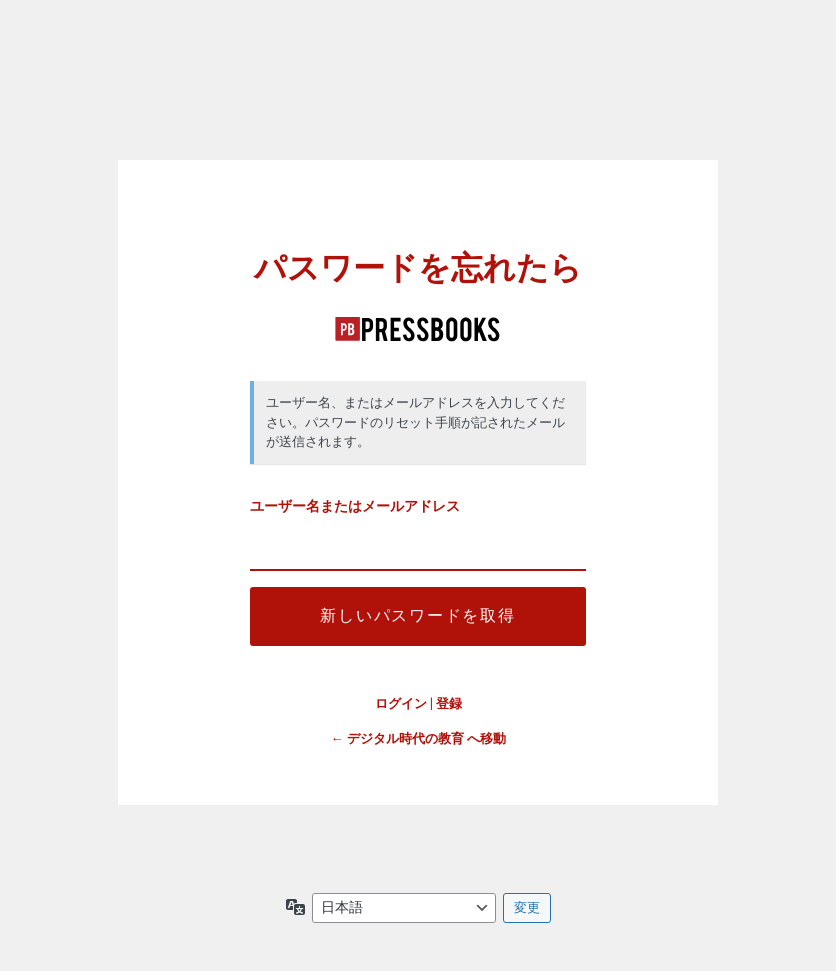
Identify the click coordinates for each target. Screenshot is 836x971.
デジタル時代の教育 (418, 329)
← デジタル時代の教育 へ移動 (418, 738)
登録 (449, 703)
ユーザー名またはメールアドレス (355, 506)
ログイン (401, 703)
